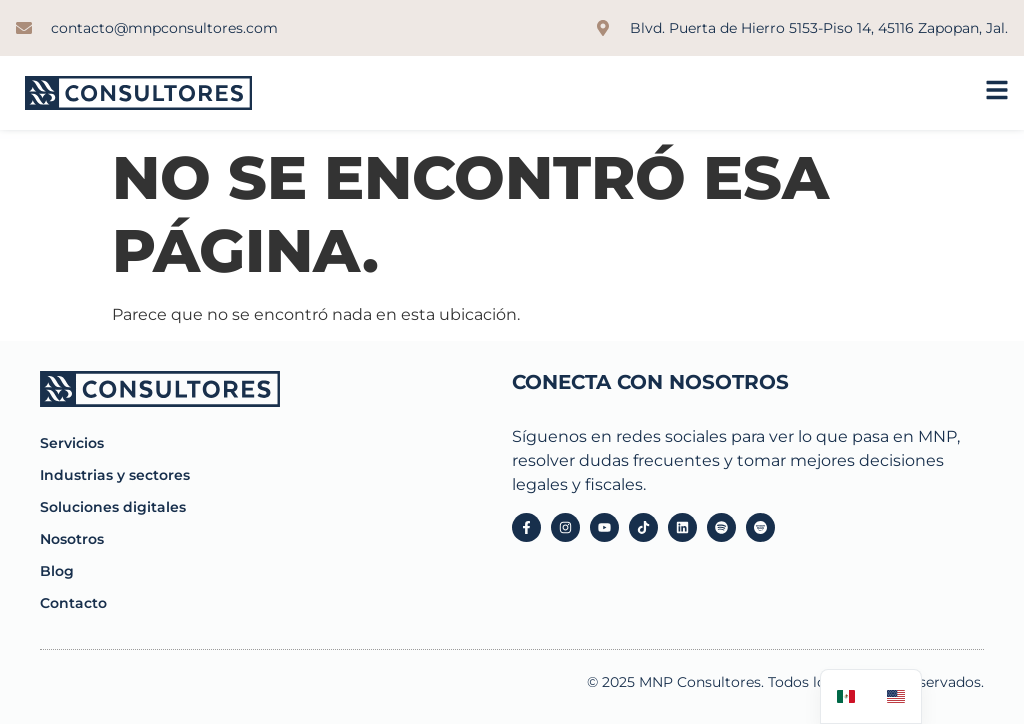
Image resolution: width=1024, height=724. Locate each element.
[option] (896, 696)
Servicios (72, 443)
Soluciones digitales (113, 507)
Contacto (73, 603)
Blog (57, 571)
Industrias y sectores (115, 475)
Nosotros (72, 539)
